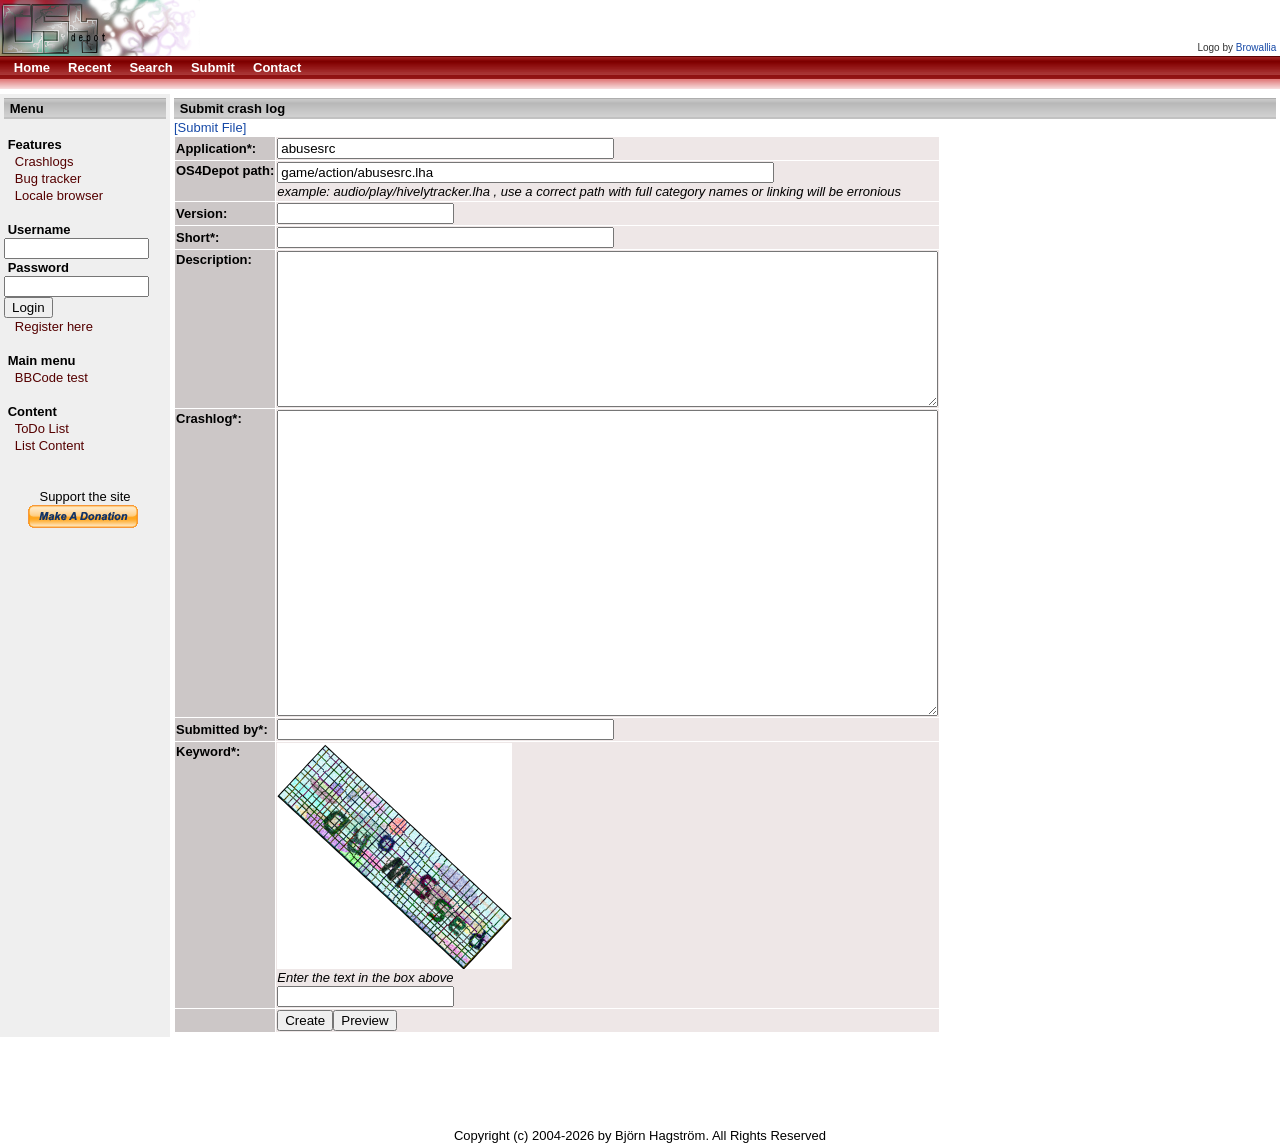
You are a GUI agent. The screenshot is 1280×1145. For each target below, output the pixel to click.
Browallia (1256, 47)
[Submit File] (210, 127)
